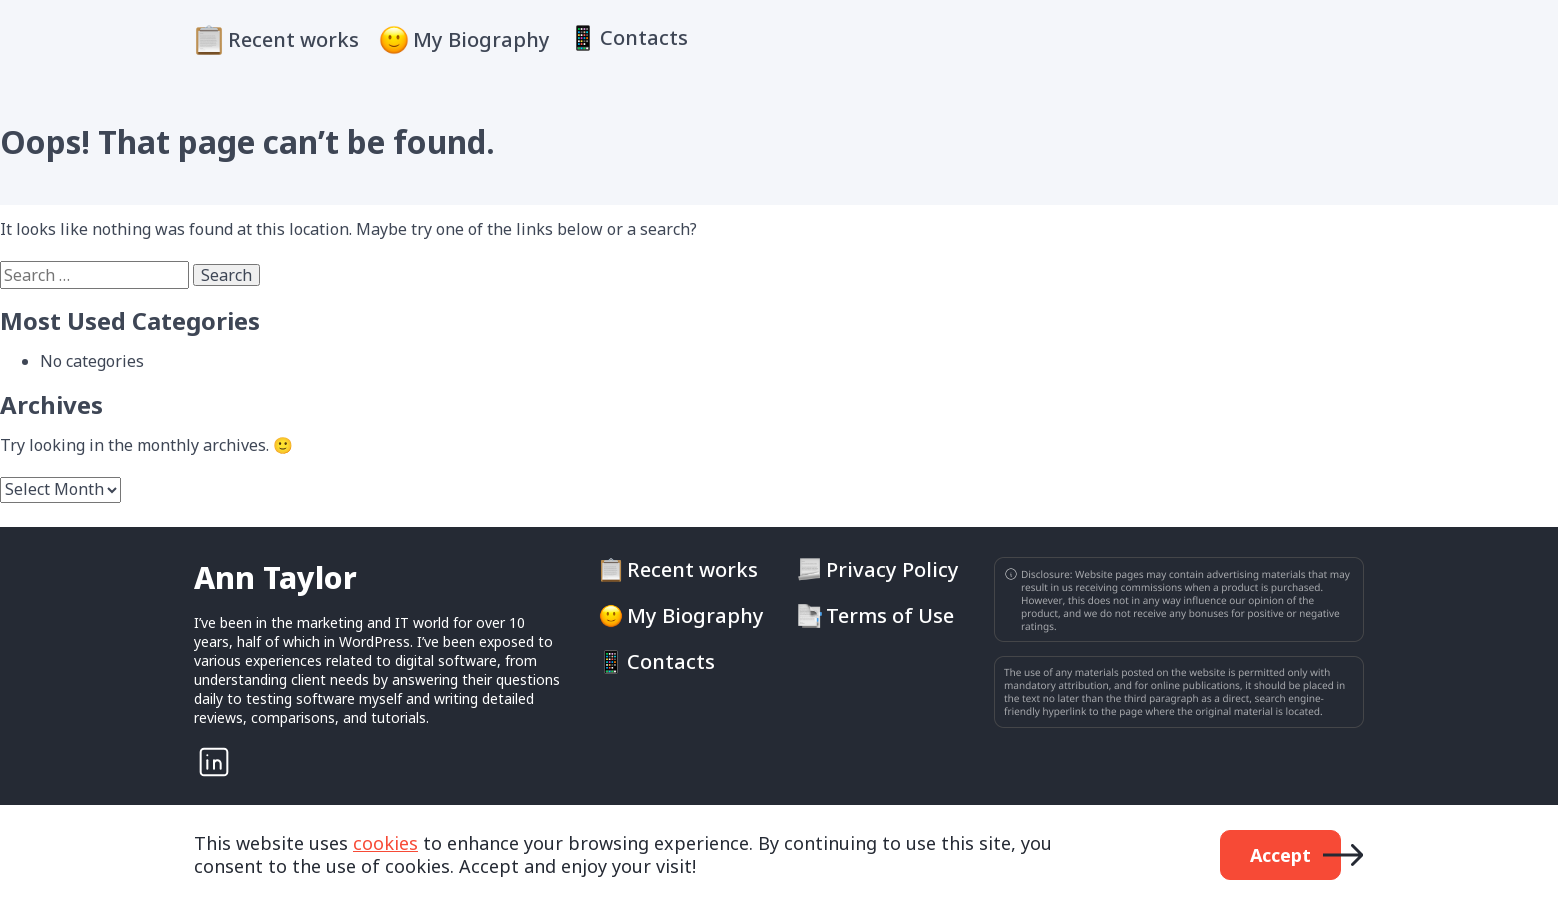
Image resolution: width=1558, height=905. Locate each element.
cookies (385, 843)
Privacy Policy (892, 570)
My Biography (481, 39)
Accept (1280, 855)
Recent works (293, 39)
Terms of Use (890, 616)
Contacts (644, 38)
